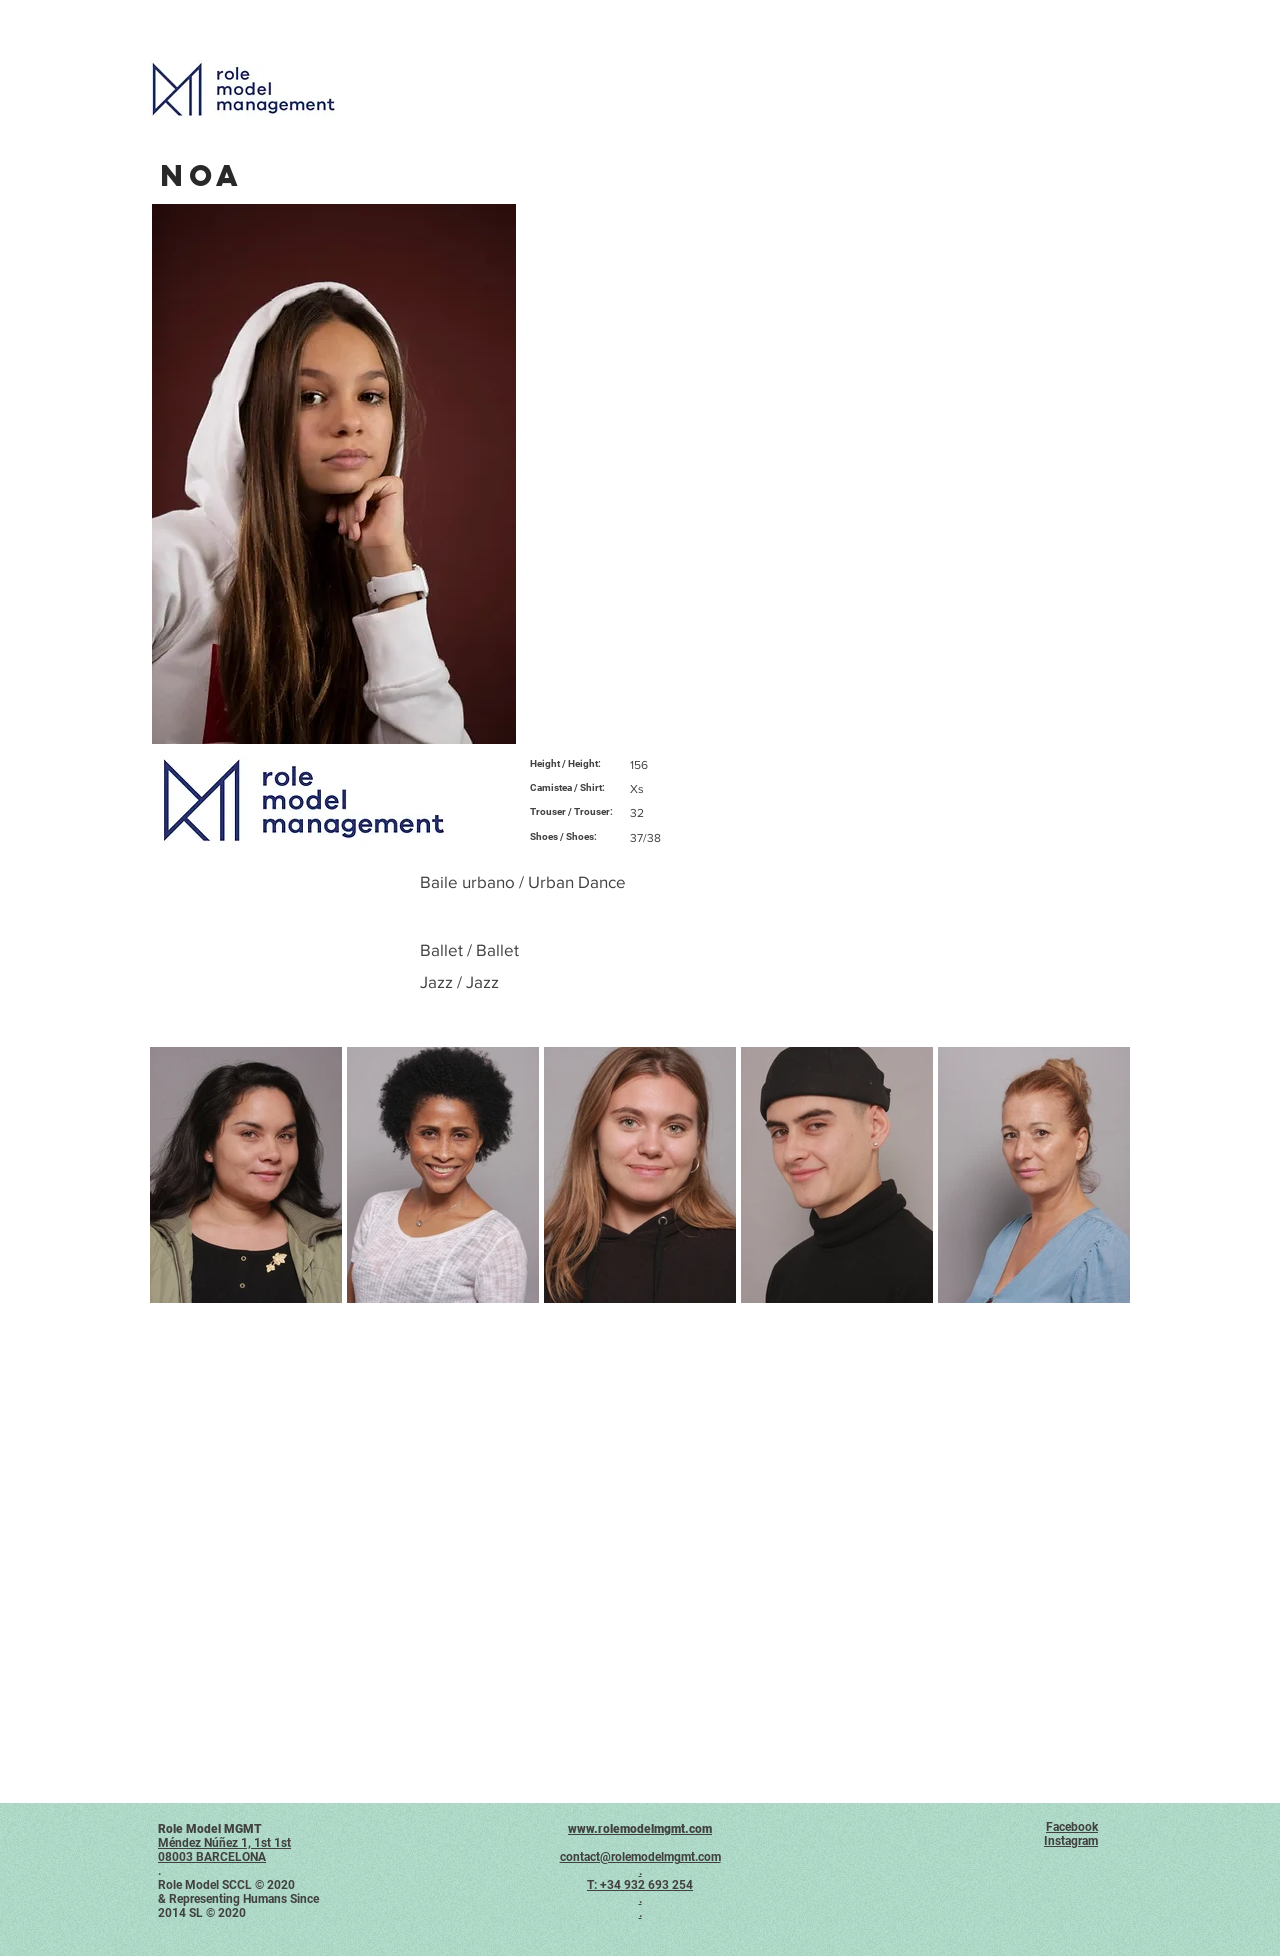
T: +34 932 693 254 (640, 1885)
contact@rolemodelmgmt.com (640, 1857)
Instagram (1071, 1841)
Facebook (1072, 1827)
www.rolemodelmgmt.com (640, 1829)
